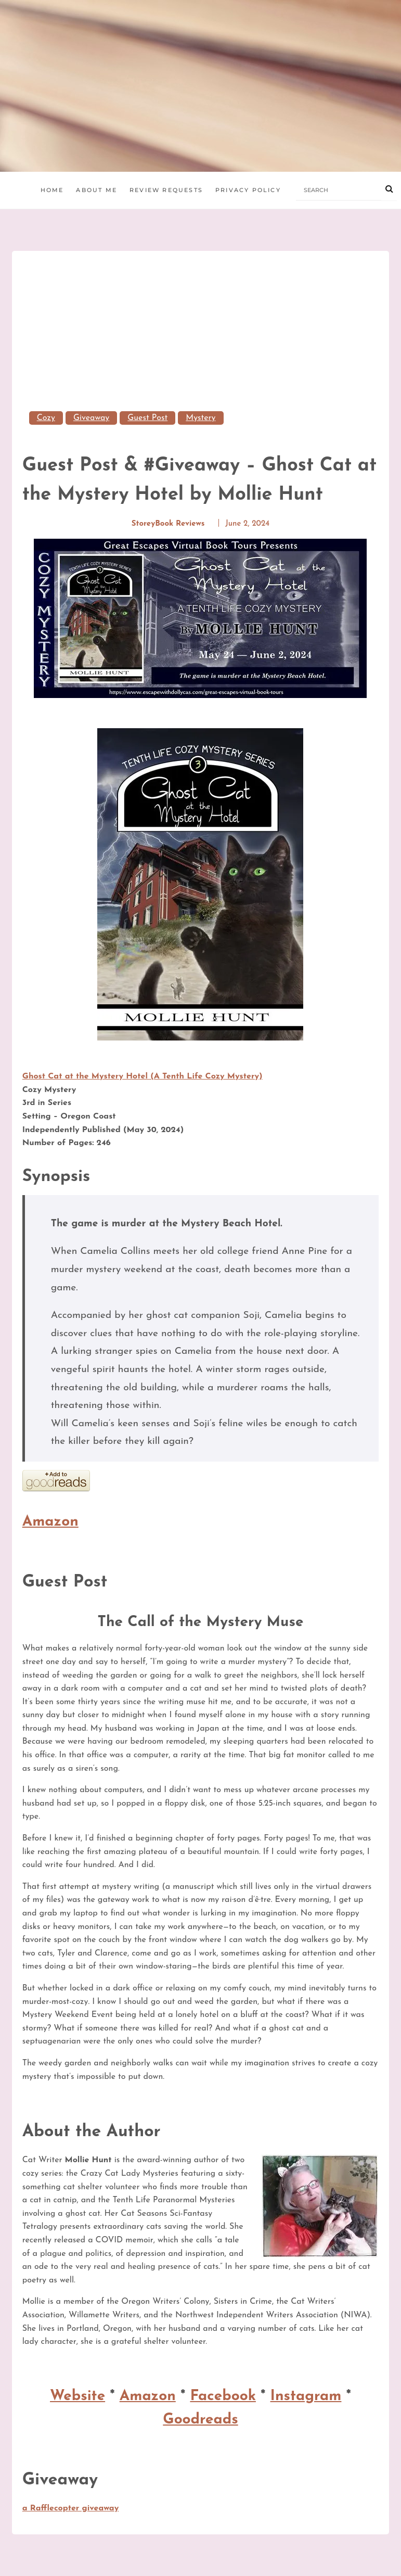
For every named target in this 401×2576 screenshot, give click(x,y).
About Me (96, 190)
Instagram (306, 2396)
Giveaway (91, 418)
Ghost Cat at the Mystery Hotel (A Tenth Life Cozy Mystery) (142, 1076)
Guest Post (147, 418)
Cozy (46, 418)
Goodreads (200, 2420)
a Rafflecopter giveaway (70, 2508)
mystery (200, 418)
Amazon (50, 1522)
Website (77, 2396)
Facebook (223, 2396)
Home (52, 190)
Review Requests (166, 190)
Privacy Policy (248, 190)
